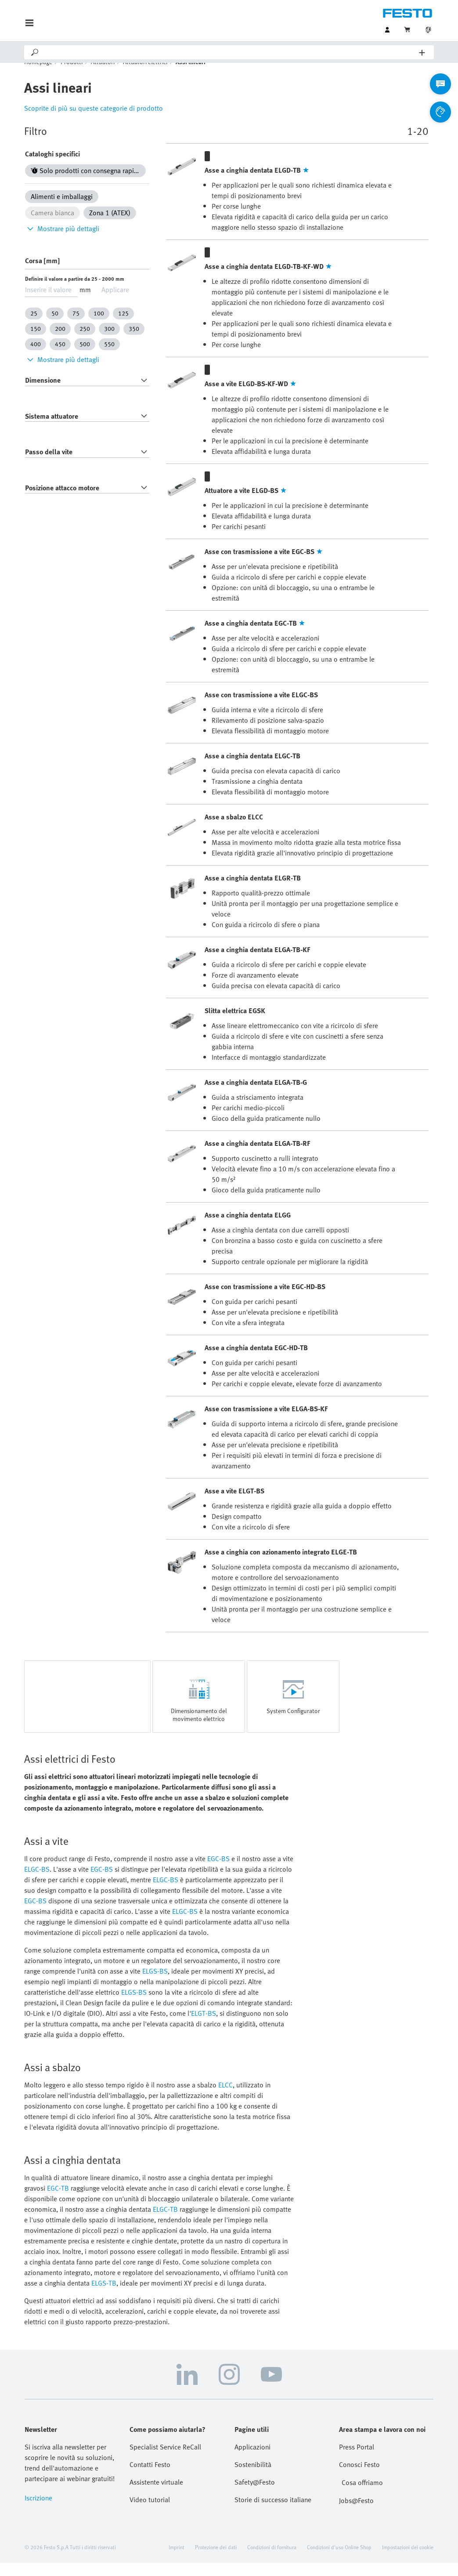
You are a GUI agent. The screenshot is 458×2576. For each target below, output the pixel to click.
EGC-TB (58, 2201)
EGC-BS (218, 1871)
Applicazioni (252, 2460)
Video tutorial (150, 2512)
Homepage (38, 75)
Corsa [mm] (42, 273)
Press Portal (356, 2460)
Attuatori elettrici (145, 75)
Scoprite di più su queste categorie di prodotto (93, 121)
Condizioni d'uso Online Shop (339, 2560)
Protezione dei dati (216, 2560)
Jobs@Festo (356, 2513)
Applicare (115, 302)
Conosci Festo (359, 2477)
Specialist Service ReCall (165, 2460)
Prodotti (72, 75)
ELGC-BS (37, 1882)
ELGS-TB (103, 2296)
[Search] (229, 52)
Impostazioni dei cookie (407, 2560)
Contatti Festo (150, 2477)
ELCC (225, 2098)
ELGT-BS (203, 2026)
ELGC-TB (165, 2222)
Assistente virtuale (156, 2495)
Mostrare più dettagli (62, 241)
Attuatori (103, 75)
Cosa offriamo (362, 2495)
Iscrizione (38, 2511)
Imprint (176, 2560)
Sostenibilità (252, 2477)
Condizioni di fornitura (271, 2560)
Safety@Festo (254, 2495)
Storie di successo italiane (272, 2512)
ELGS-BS (155, 1984)
